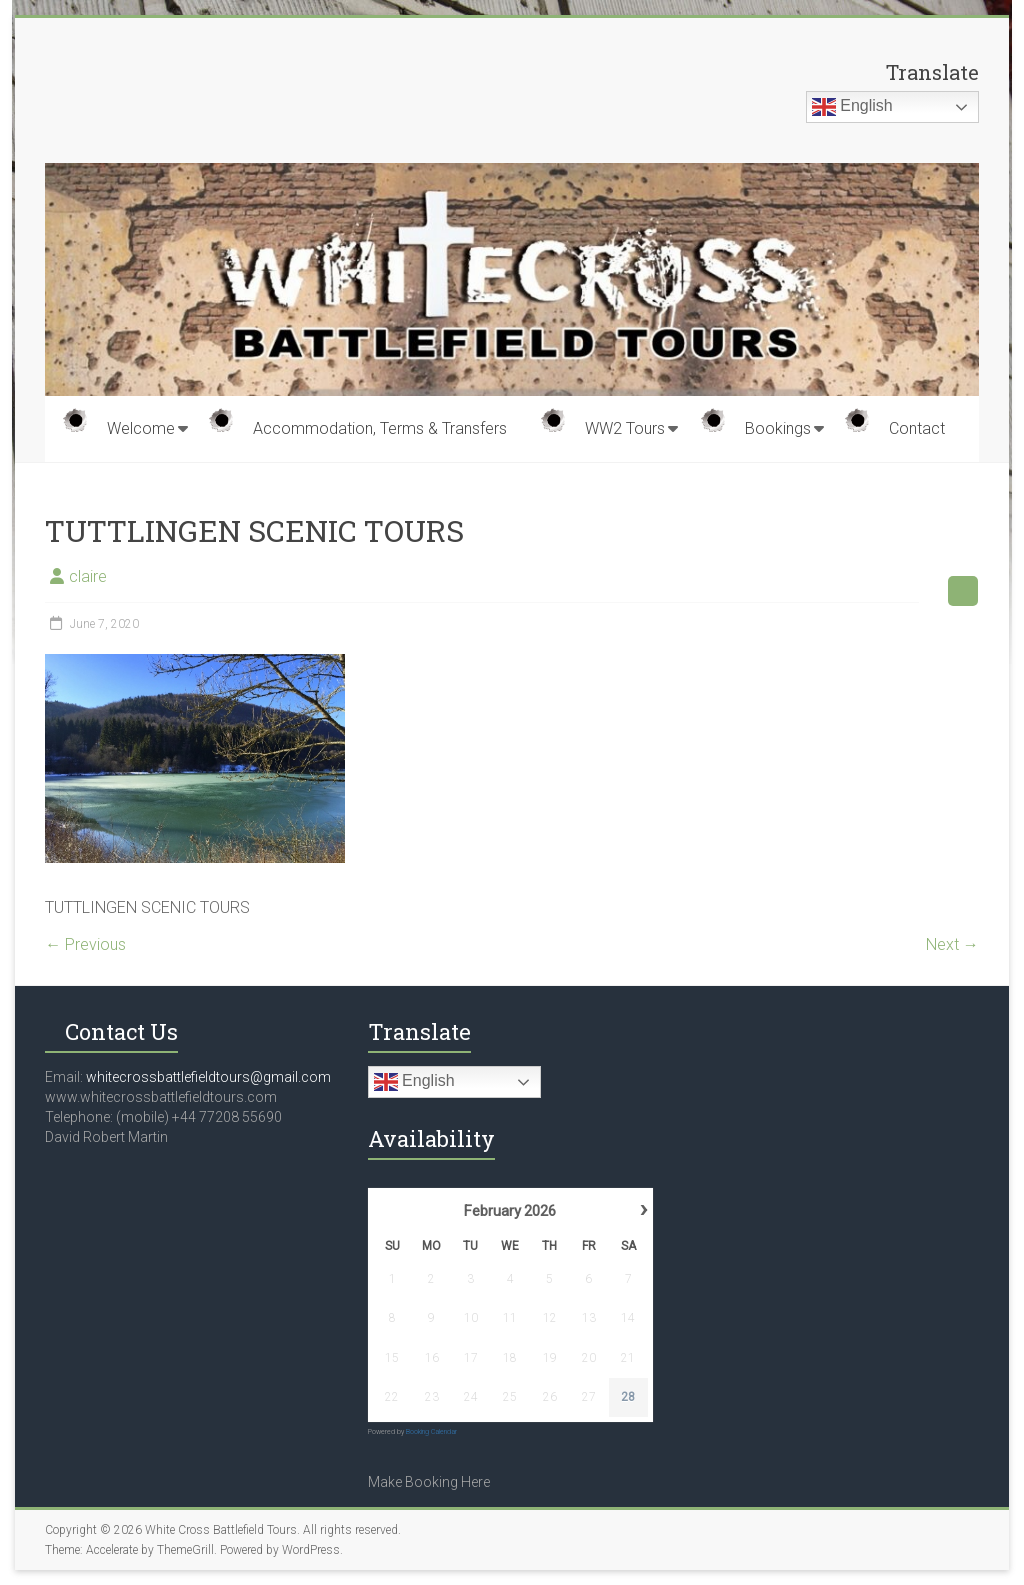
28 (628, 1397)
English (852, 107)
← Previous (85, 944)
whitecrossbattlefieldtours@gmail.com (208, 1077)
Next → (952, 944)
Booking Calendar (431, 1432)
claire (88, 576)
